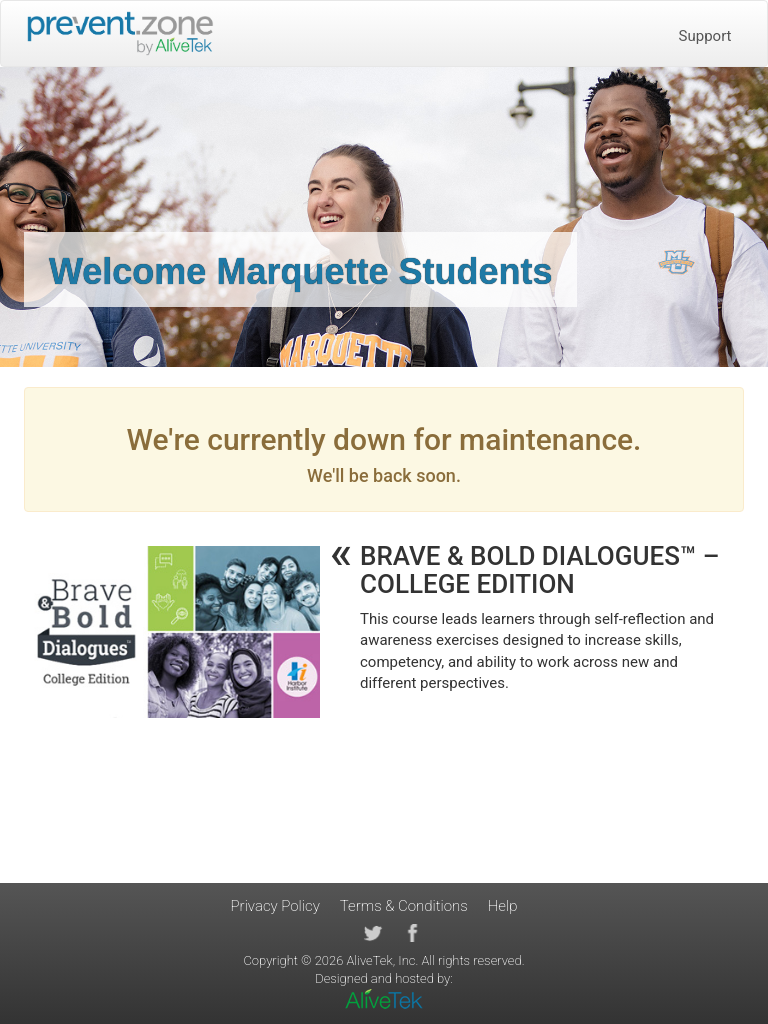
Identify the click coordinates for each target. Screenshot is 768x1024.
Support (705, 36)
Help (503, 906)
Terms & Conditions (404, 906)
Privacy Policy (275, 906)
